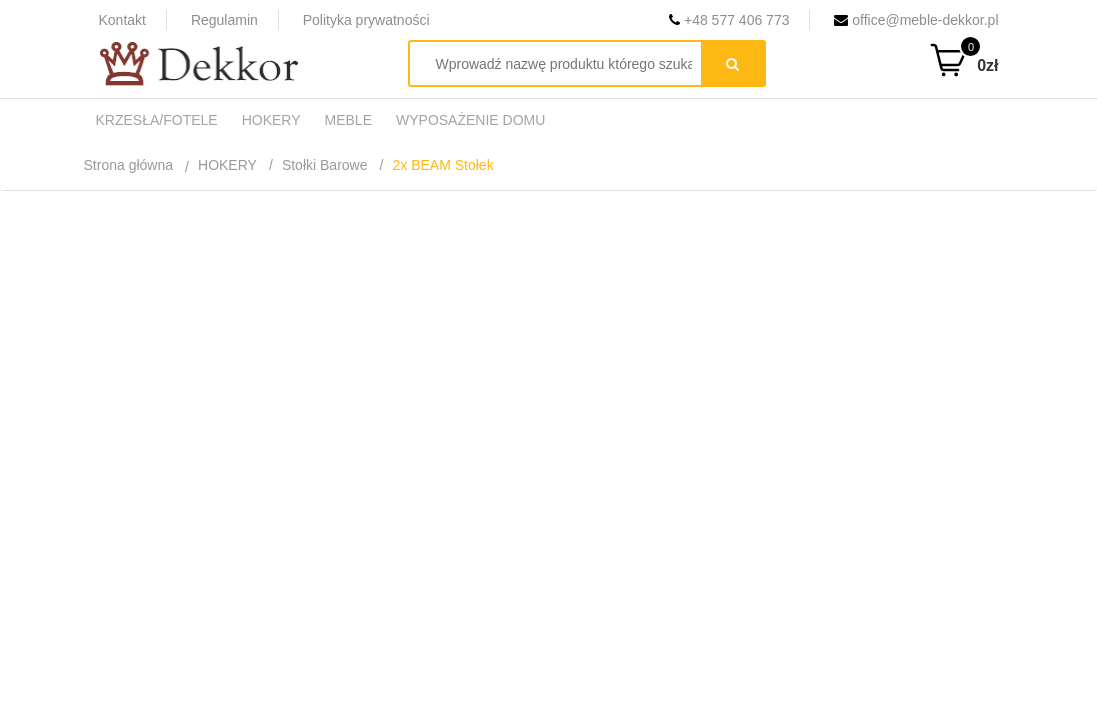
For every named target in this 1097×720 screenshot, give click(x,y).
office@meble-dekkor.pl (916, 20)
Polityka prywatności (366, 20)
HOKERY (227, 165)
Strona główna (129, 165)
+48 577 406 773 (729, 20)
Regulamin (224, 20)
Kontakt (122, 20)
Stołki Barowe (325, 165)
